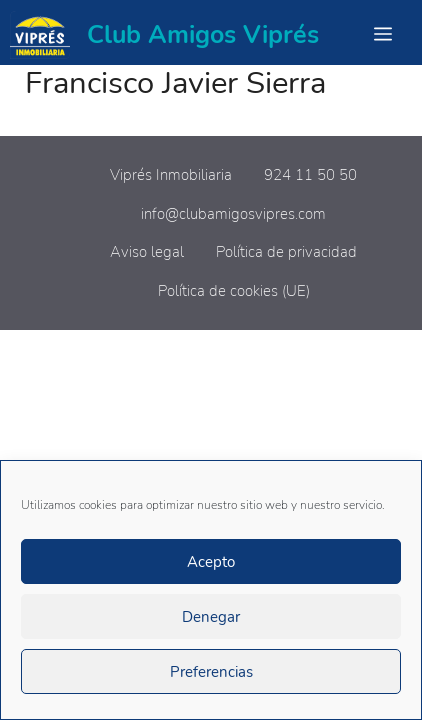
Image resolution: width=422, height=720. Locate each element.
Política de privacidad (286, 252)
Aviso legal (147, 252)
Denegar (211, 617)
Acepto (211, 562)
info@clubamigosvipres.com (233, 214)
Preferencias (211, 672)
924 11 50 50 (310, 175)
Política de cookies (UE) (234, 291)
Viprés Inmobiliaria (171, 175)
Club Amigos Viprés (203, 35)
